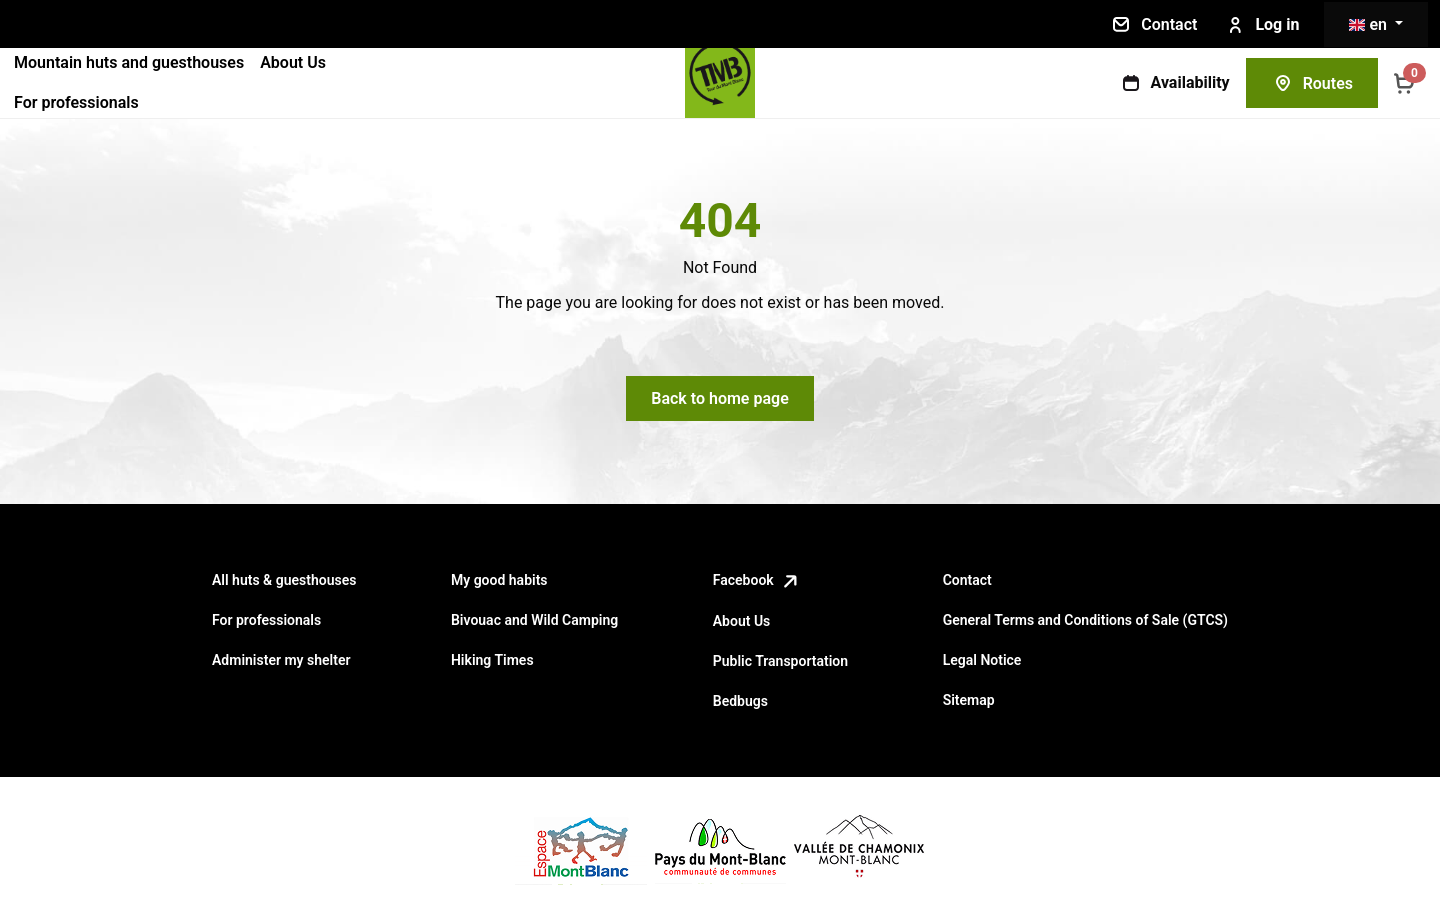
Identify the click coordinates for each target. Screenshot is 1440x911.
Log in (1261, 25)
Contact (1153, 24)
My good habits (499, 580)
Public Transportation (780, 661)
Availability (1174, 83)
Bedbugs (740, 701)
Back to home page (720, 398)
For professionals (76, 102)
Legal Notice (982, 660)
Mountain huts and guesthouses (129, 62)
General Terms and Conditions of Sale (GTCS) (1085, 620)
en (1370, 24)
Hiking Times (492, 660)
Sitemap (969, 700)
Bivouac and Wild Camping (534, 620)
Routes (1312, 83)
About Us (293, 62)
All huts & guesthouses (284, 580)
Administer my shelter (281, 660)
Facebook (757, 580)
